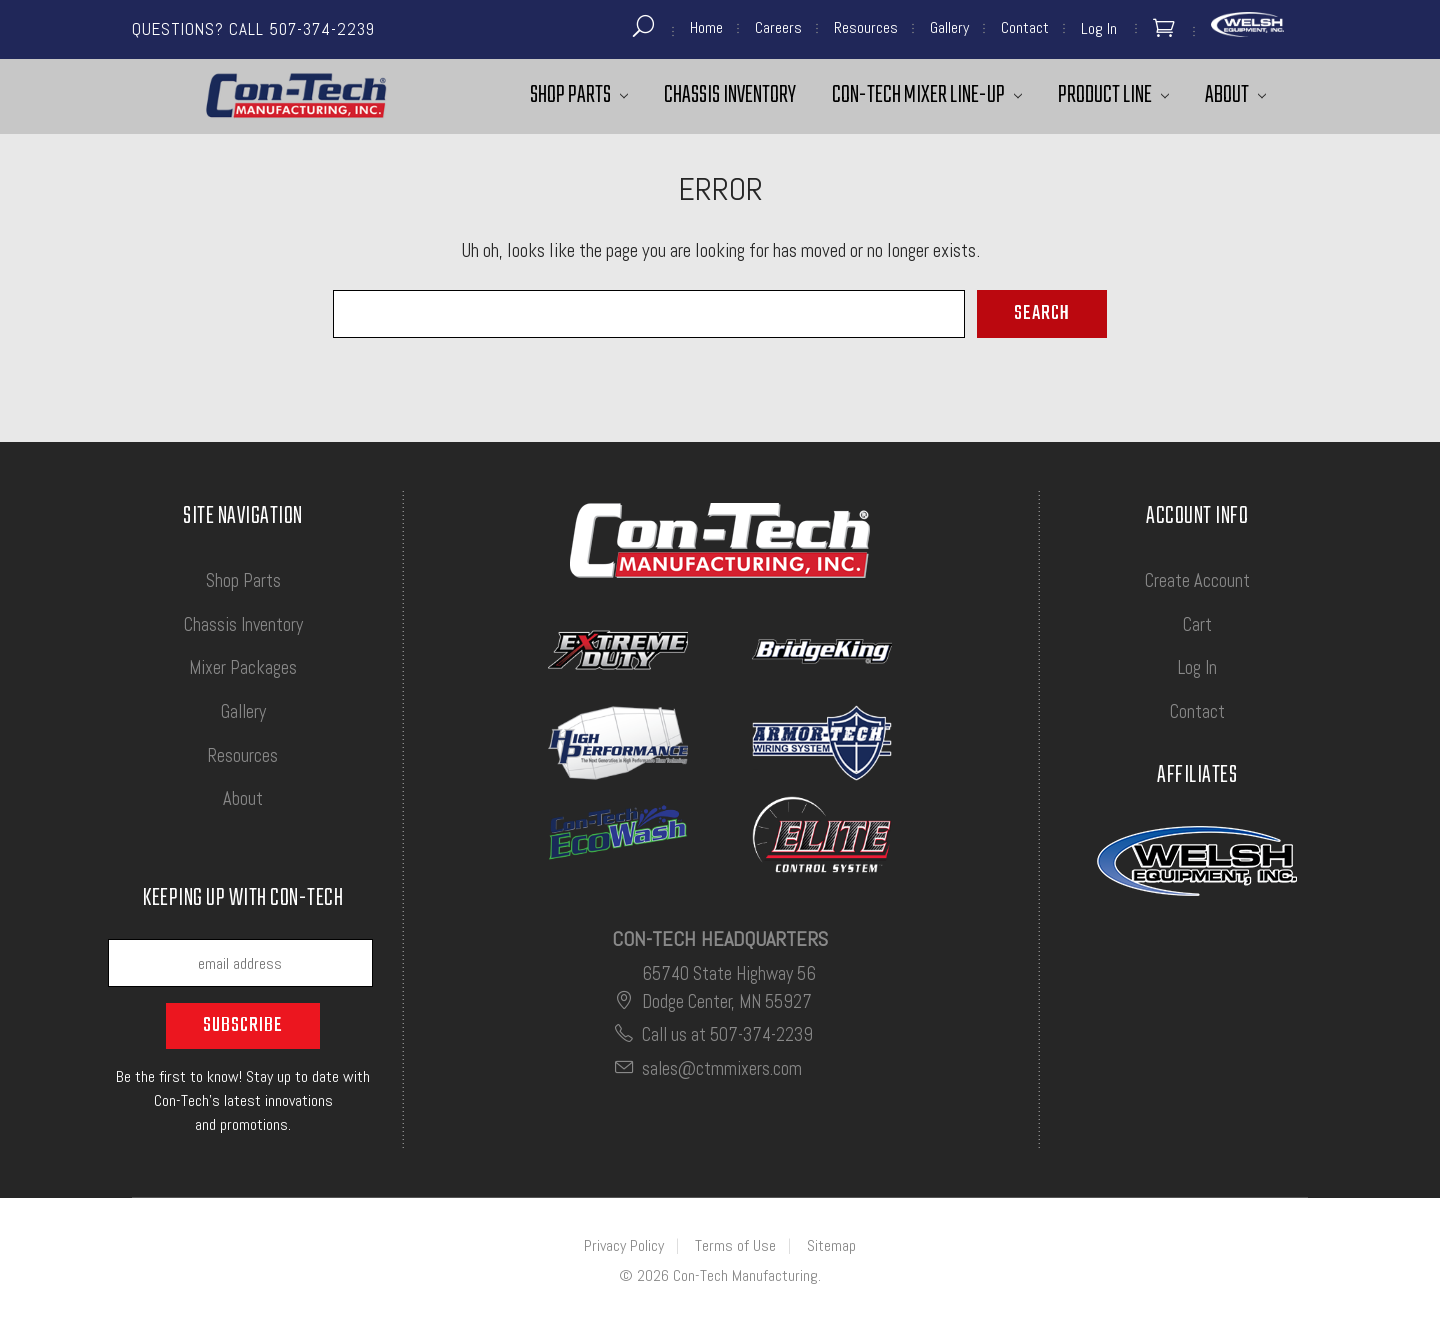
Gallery (949, 27)
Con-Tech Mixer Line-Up (927, 95)
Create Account (1197, 580)
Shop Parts (579, 95)
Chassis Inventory (730, 95)
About (1235, 95)
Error (720, 189)
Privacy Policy (624, 1245)
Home (706, 27)
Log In (1197, 667)
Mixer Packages (243, 667)
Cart (1197, 624)
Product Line (1113, 95)
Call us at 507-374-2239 (712, 1034)
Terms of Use (735, 1245)
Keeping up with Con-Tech (243, 901)
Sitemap (831, 1245)
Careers (778, 27)
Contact (1025, 27)
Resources (866, 27)
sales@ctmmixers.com (707, 1068)
